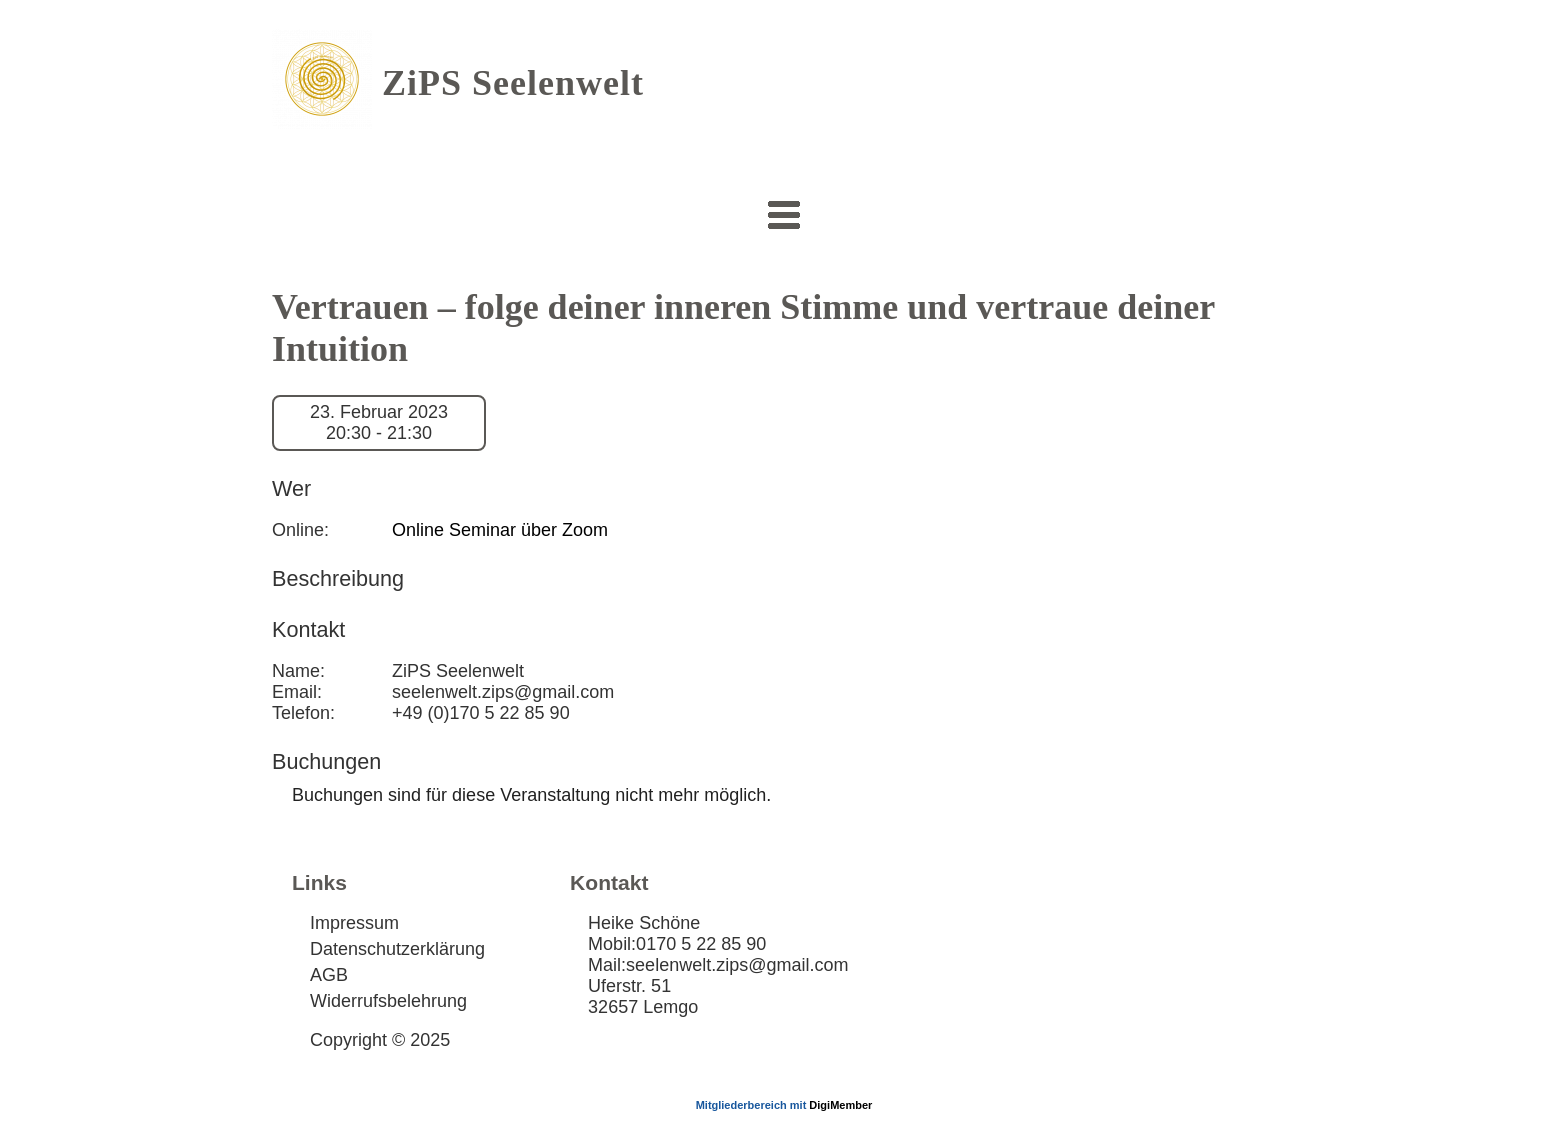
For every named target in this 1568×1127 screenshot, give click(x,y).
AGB (329, 975)
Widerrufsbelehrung (388, 1001)
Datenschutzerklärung (397, 949)
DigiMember (840, 1105)
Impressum (354, 923)
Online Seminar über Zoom (500, 530)
